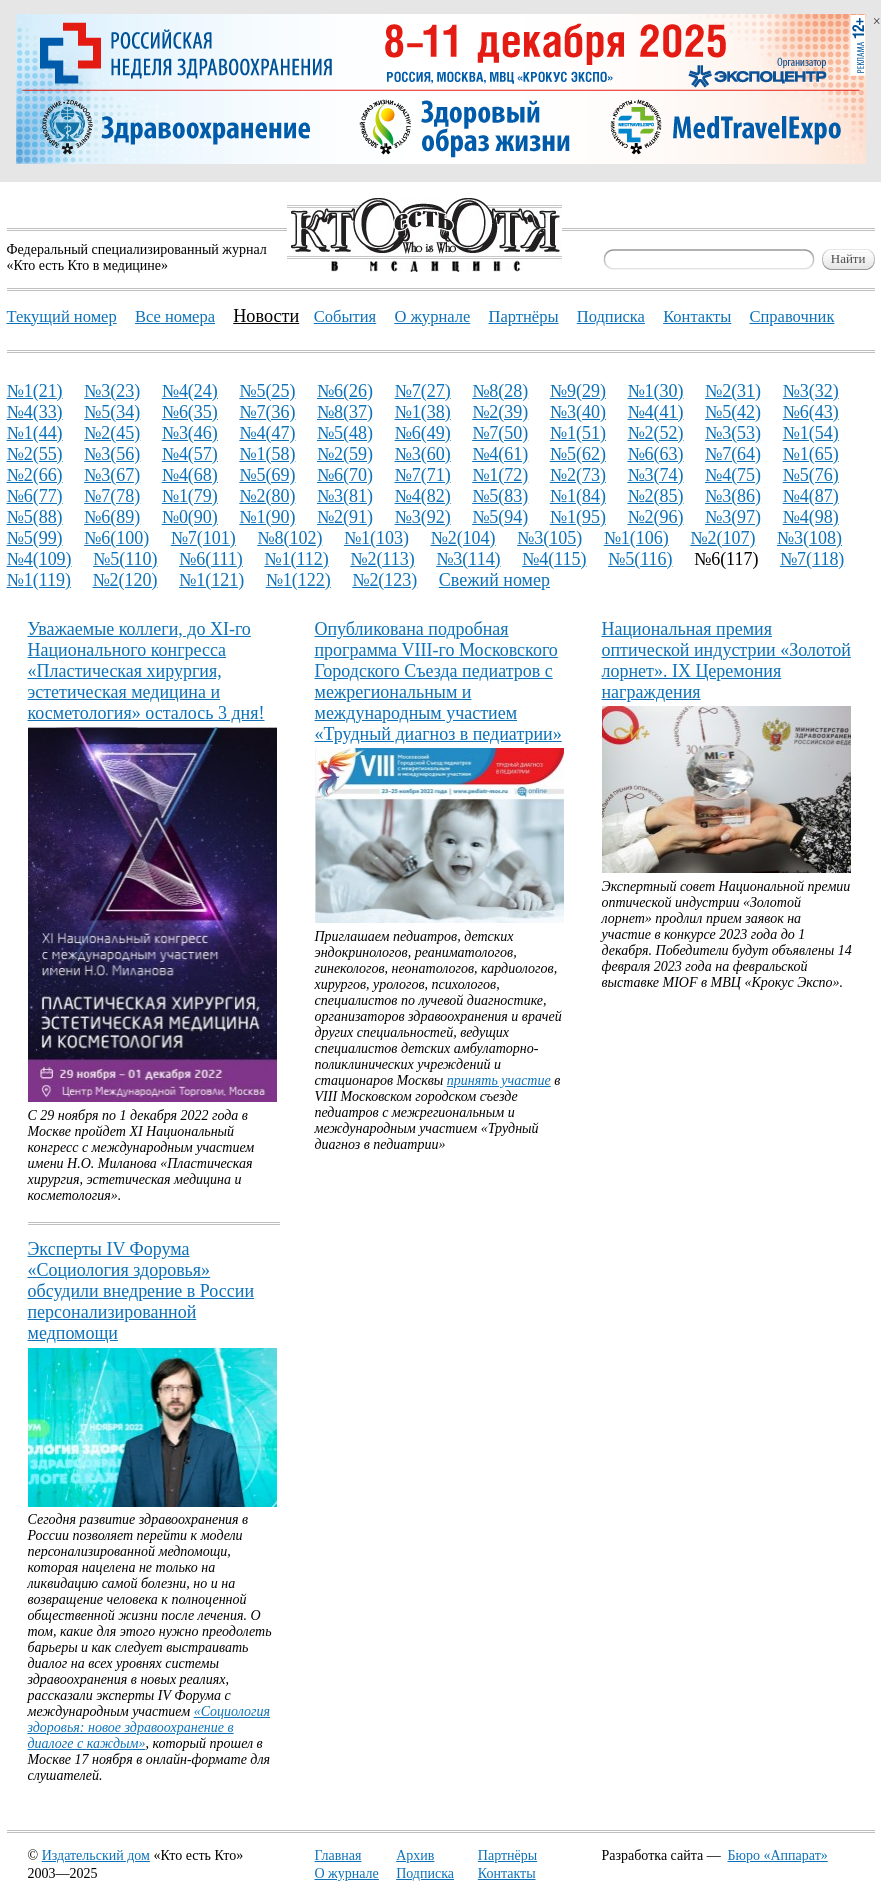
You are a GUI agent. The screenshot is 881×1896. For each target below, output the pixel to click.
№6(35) (190, 412)
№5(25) (267, 391)
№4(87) (811, 496)
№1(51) (578, 433)
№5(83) (500, 496)
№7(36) (267, 412)
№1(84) (578, 496)
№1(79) (190, 496)
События (345, 316)
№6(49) (423, 433)
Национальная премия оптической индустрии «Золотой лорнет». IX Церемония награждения (726, 660)
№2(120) (124, 580)
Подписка (425, 1873)
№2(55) (35, 454)
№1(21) (35, 391)
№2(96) (655, 517)
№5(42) (733, 412)
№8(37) (345, 412)
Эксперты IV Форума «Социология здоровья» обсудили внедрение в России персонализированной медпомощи (141, 1291)
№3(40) (578, 412)
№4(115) (554, 559)
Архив (415, 1855)
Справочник (791, 316)
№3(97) (733, 517)
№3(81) (345, 496)
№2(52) (655, 433)
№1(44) (35, 433)
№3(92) (423, 517)
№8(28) (500, 391)
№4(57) (190, 454)
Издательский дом (96, 1855)
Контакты (507, 1873)
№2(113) (382, 559)
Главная (338, 1855)
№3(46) (190, 433)
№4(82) (423, 496)
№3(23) (112, 391)
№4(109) (39, 559)
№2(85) (655, 496)
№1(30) (655, 391)
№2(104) (462, 538)
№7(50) (500, 433)
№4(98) (811, 517)
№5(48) (345, 433)
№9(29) (578, 391)
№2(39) (500, 412)
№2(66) (35, 475)
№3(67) (112, 475)
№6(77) (35, 496)
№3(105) (549, 538)
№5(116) (640, 559)
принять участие (499, 1080)
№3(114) (468, 559)
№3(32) (811, 391)
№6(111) (211, 559)
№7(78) (112, 496)
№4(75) (733, 475)
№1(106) (636, 538)
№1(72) (500, 475)
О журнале (347, 1873)
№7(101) (203, 538)
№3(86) (733, 496)
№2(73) (578, 475)
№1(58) (267, 454)
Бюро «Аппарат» (778, 1855)
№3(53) (733, 433)
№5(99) (35, 538)
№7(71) (423, 475)
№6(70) (345, 475)
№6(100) (116, 538)
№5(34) (112, 412)
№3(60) (423, 454)
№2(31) (733, 391)
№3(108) (809, 538)
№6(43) (811, 412)
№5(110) (125, 559)
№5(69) (267, 475)
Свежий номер (494, 580)
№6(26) (345, 391)
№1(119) (39, 580)
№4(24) (190, 391)
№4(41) (655, 412)
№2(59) (345, 454)
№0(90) (190, 517)
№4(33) (35, 412)
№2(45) (112, 433)
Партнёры (507, 1855)
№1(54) (811, 433)
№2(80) (267, 496)
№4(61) (500, 454)
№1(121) (211, 580)
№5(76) (811, 475)
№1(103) (376, 538)
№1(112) (296, 559)
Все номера (175, 316)
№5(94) (500, 517)
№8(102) (289, 538)
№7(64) (733, 454)
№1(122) (298, 580)
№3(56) (112, 454)
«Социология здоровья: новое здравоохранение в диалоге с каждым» (149, 1727)
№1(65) (811, 454)
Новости (266, 316)
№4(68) (190, 475)
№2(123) (384, 580)
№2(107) (722, 538)
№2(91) (345, 517)
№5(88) (35, 517)
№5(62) (578, 454)
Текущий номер (62, 316)
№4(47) (267, 433)
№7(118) (812, 559)
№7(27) (423, 391)
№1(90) (267, 517)
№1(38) (423, 412)
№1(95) (578, 517)
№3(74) (655, 475)
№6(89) (112, 517)
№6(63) (655, 454)
